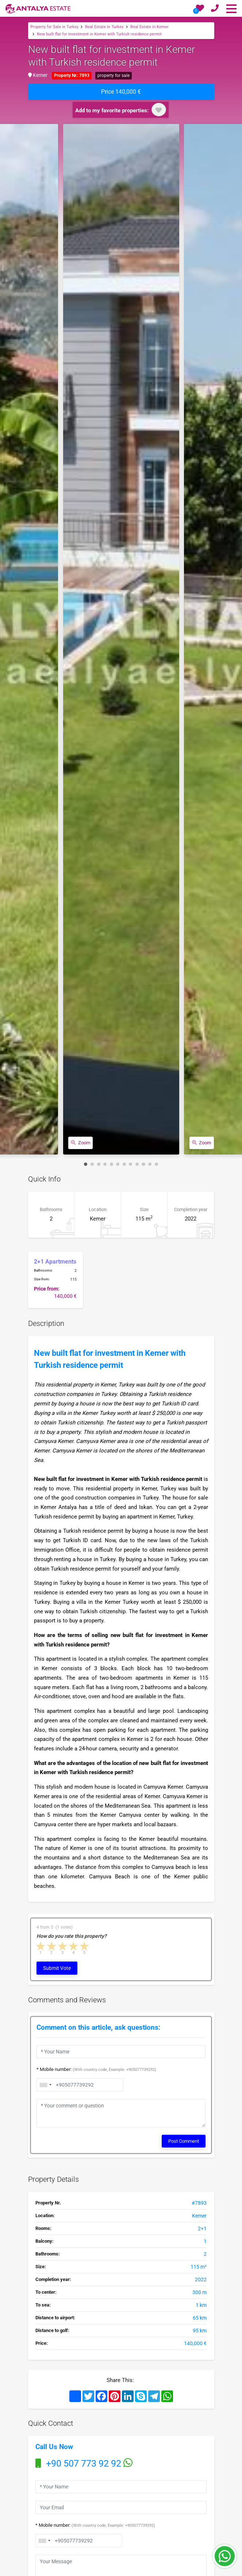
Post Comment (183, 2137)
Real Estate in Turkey (104, 26)
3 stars (62, 1946)
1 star (40, 1946)
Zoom (80, 1143)
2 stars (51, 1946)
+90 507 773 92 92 (84, 2460)
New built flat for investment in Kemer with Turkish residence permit (99, 33)
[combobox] (44, 2535)
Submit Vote (57, 1967)
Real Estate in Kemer (149, 26)
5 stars (84, 1946)
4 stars (73, 1946)
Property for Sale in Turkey (54, 26)
